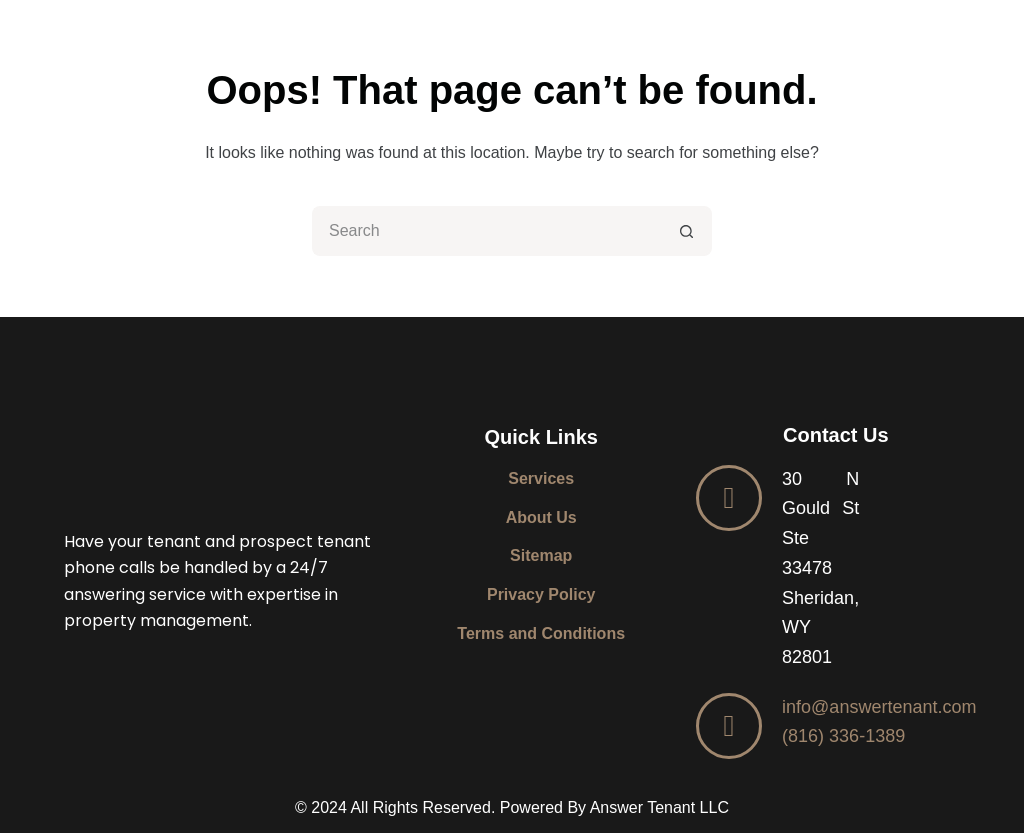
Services (541, 478)
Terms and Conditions (541, 633)
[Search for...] (487, 231)
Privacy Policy (541, 594)
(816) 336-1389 (843, 736)
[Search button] (687, 231)
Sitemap (541, 555)
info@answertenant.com (879, 707)
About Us (541, 517)
